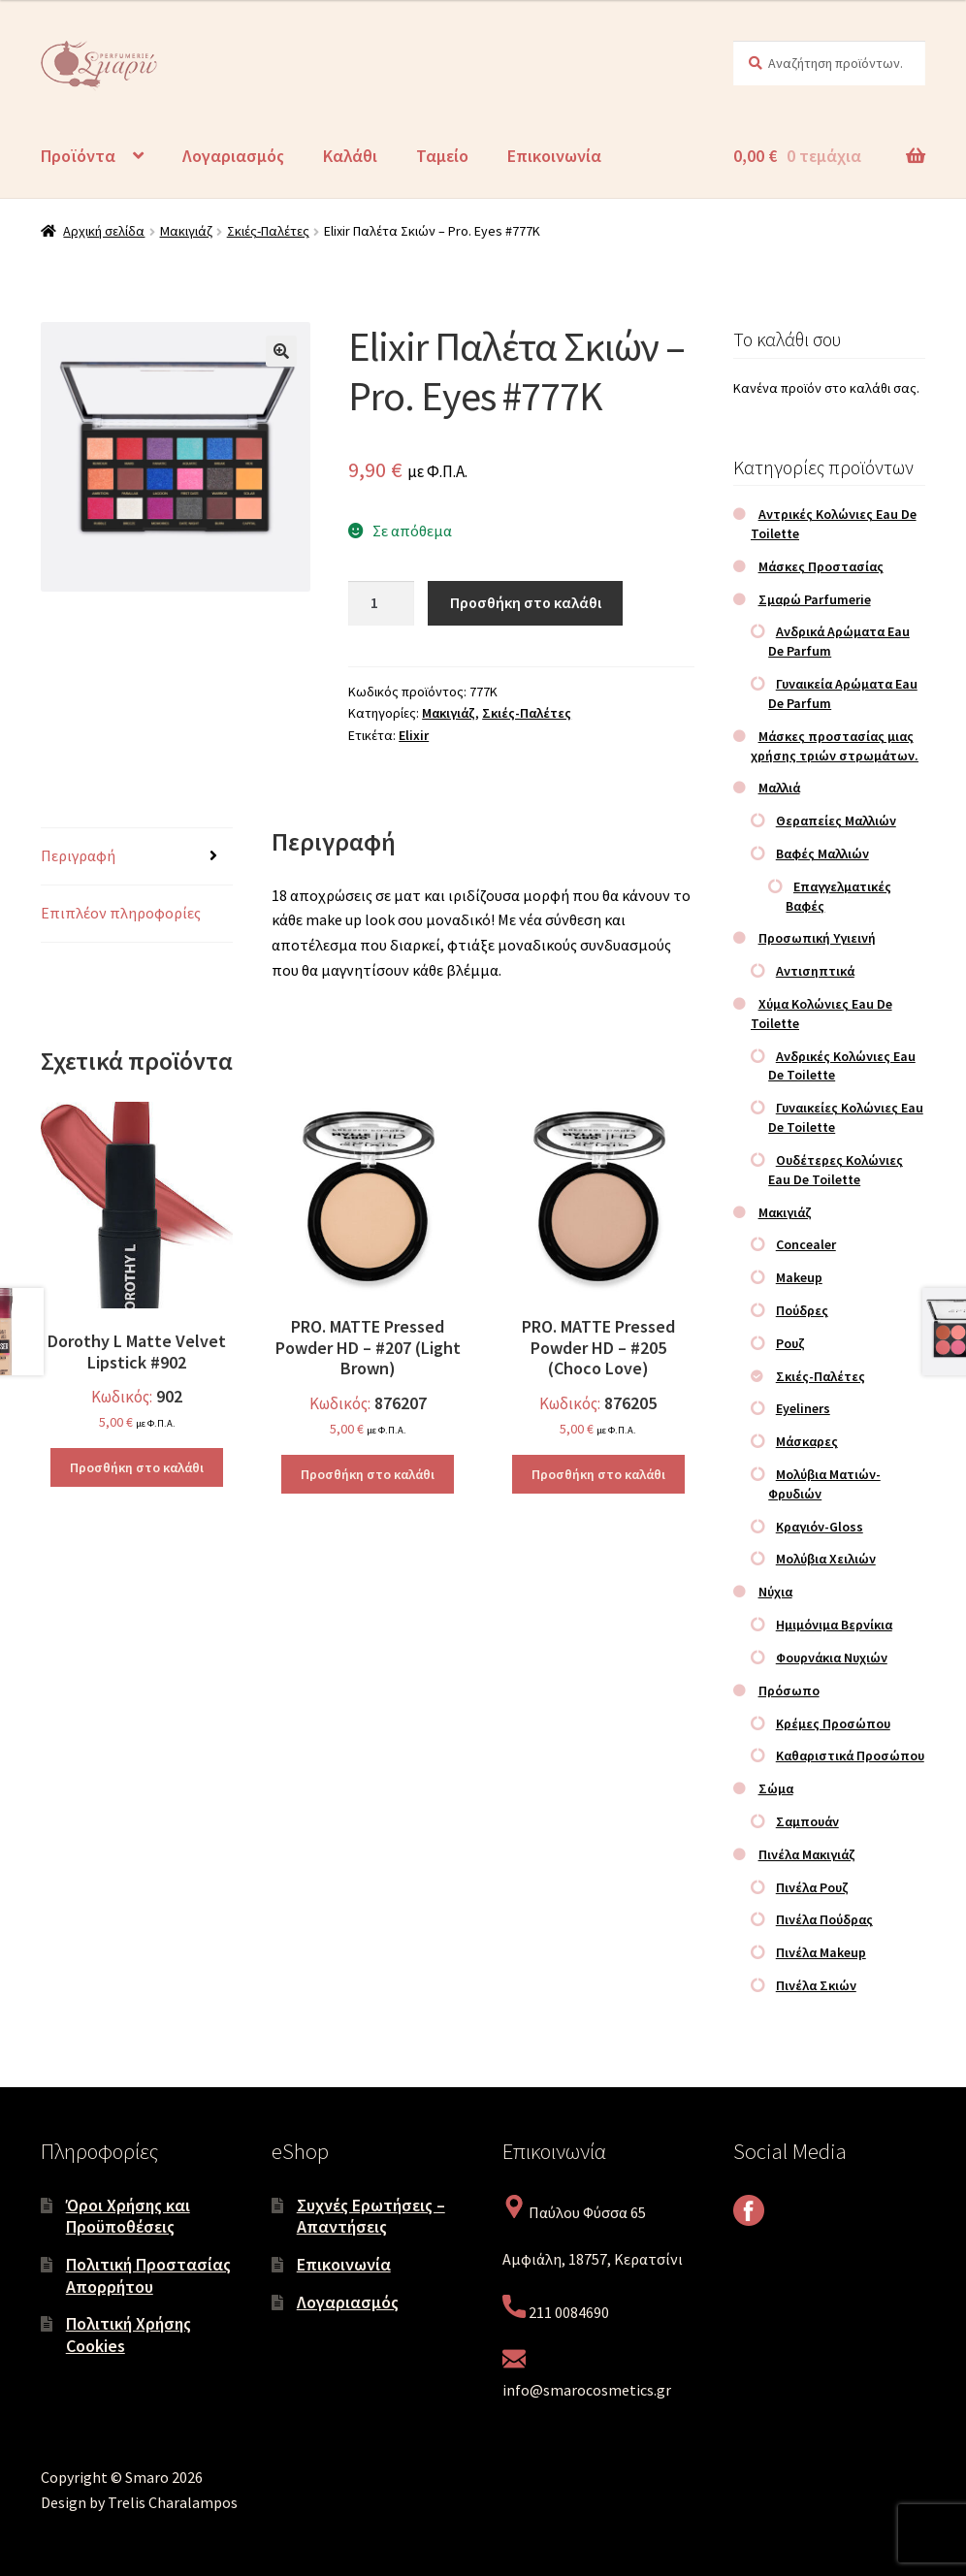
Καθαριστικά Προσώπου (850, 1755)
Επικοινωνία (554, 156)
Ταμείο (442, 156)
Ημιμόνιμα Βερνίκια (834, 1624)
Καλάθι (350, 156)
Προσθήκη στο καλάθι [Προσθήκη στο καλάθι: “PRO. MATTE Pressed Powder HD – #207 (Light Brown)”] (368, 1474)
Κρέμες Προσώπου (833, 1723)
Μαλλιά (779, 787)
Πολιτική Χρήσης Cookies (128, 2334)
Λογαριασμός (233, 156)
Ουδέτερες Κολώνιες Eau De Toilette (835, 1169)
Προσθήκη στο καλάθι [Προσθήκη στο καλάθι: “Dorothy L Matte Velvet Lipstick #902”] (137, 1467)
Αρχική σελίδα (104, 231)
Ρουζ (790, 1343)
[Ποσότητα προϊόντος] (381, 603)
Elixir (414, 735)
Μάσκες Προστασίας (821, 566)
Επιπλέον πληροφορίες (121, 912)
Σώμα (775, 1788)
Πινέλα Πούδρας (824, 1919)
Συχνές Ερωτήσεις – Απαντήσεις (371, 2216)
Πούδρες (802, 1310)
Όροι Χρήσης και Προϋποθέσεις (128, 2216)
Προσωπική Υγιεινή (817, 938)
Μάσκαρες (807, 1441)
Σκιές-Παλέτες (268, 231)
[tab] (137, 857)
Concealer (806, 1244)
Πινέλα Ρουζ (812, 1887)
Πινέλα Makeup (821, 1952)
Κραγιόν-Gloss (819, 1526)
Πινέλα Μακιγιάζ (806, 1854)
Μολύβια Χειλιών (826, 1558)
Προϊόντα (78, 156)
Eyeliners (803, 1408)
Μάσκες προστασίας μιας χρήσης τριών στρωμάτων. (834, 745)
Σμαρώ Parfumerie (814, 599)
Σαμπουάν (807, 1821)
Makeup (799, 1277)
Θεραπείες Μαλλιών (836, 820)
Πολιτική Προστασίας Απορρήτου (148, 2275)
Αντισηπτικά (815, 971)
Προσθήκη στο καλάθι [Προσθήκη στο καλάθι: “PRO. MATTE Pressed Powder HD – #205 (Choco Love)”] (598, 1474)
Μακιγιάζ (186, 231)
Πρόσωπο (789, 1690)
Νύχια (775, 1591)
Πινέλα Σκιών (816, 1985)
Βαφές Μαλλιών (822, 853)
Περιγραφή (78, 855)
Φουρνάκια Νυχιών (831, 1657)
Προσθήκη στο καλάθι (525, 602)
